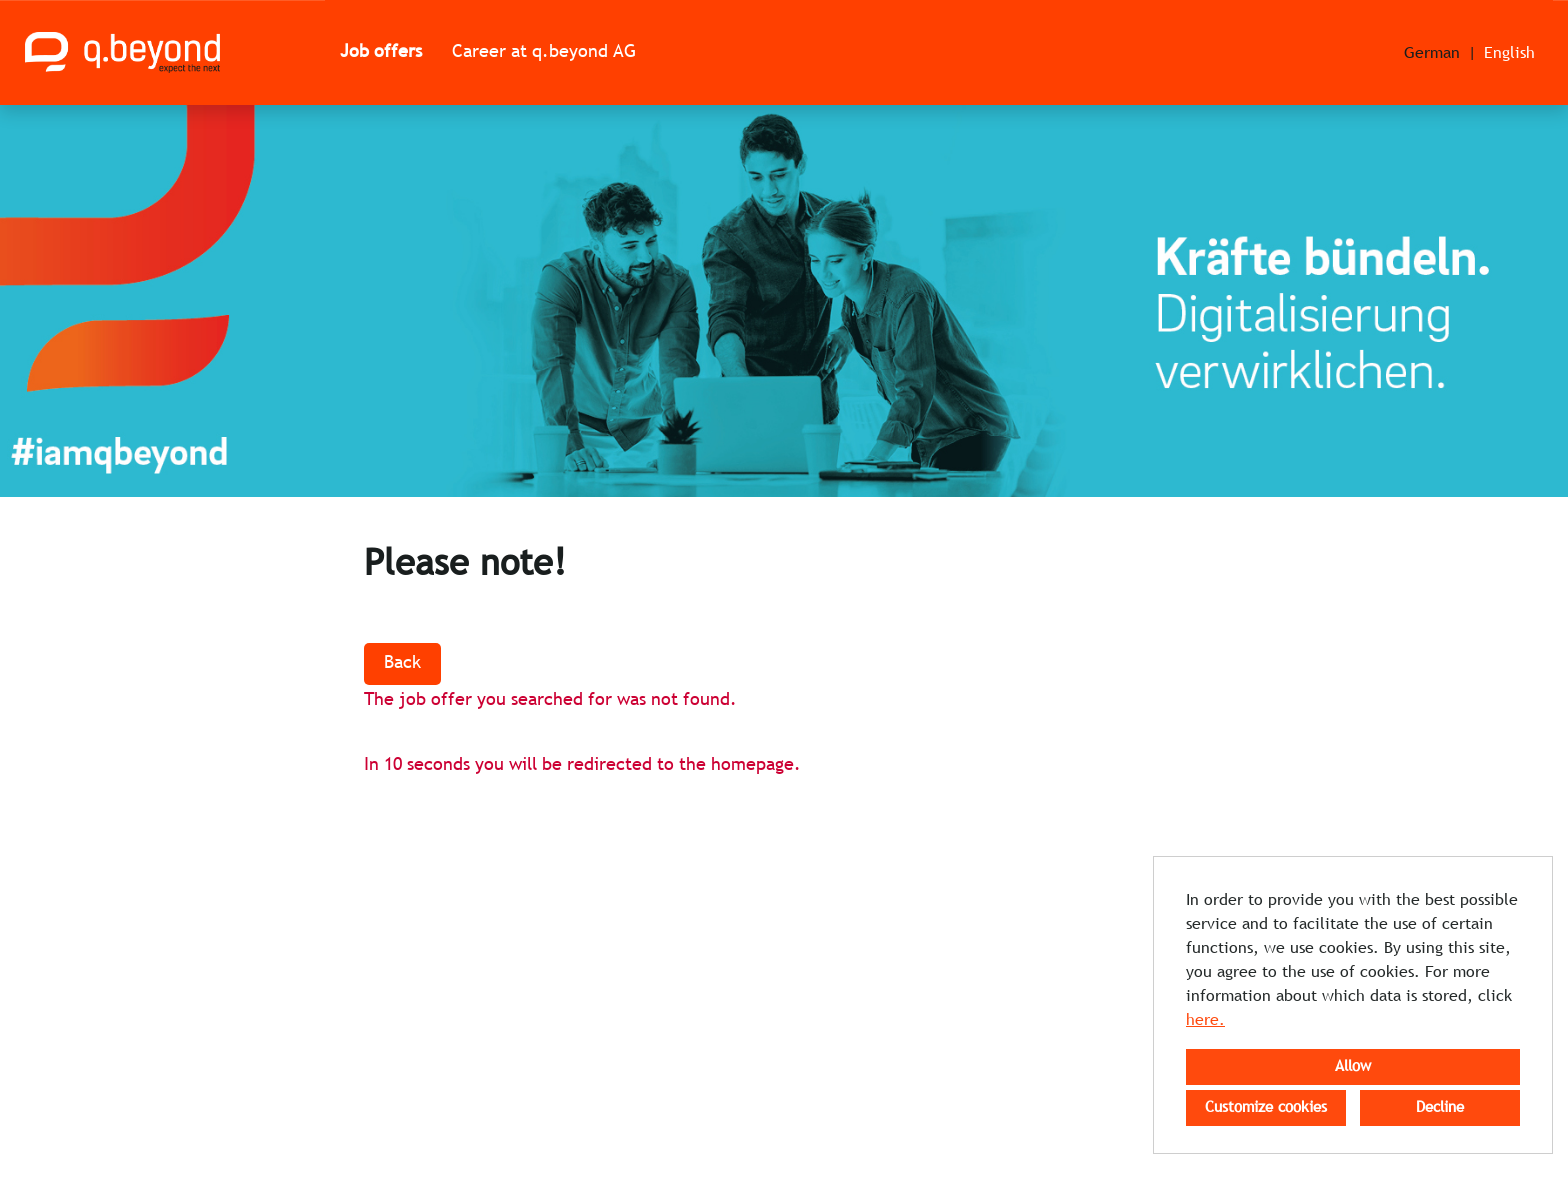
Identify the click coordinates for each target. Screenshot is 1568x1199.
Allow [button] (1353, 1067)
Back (402, 663)
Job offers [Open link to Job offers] (381, 52)
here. (1205, 1020)
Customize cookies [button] (1266, 1108)
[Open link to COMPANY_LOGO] (122, 52)
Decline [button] (1440, 1108)
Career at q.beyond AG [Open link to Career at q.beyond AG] (544, 52)
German (1432, 53)
